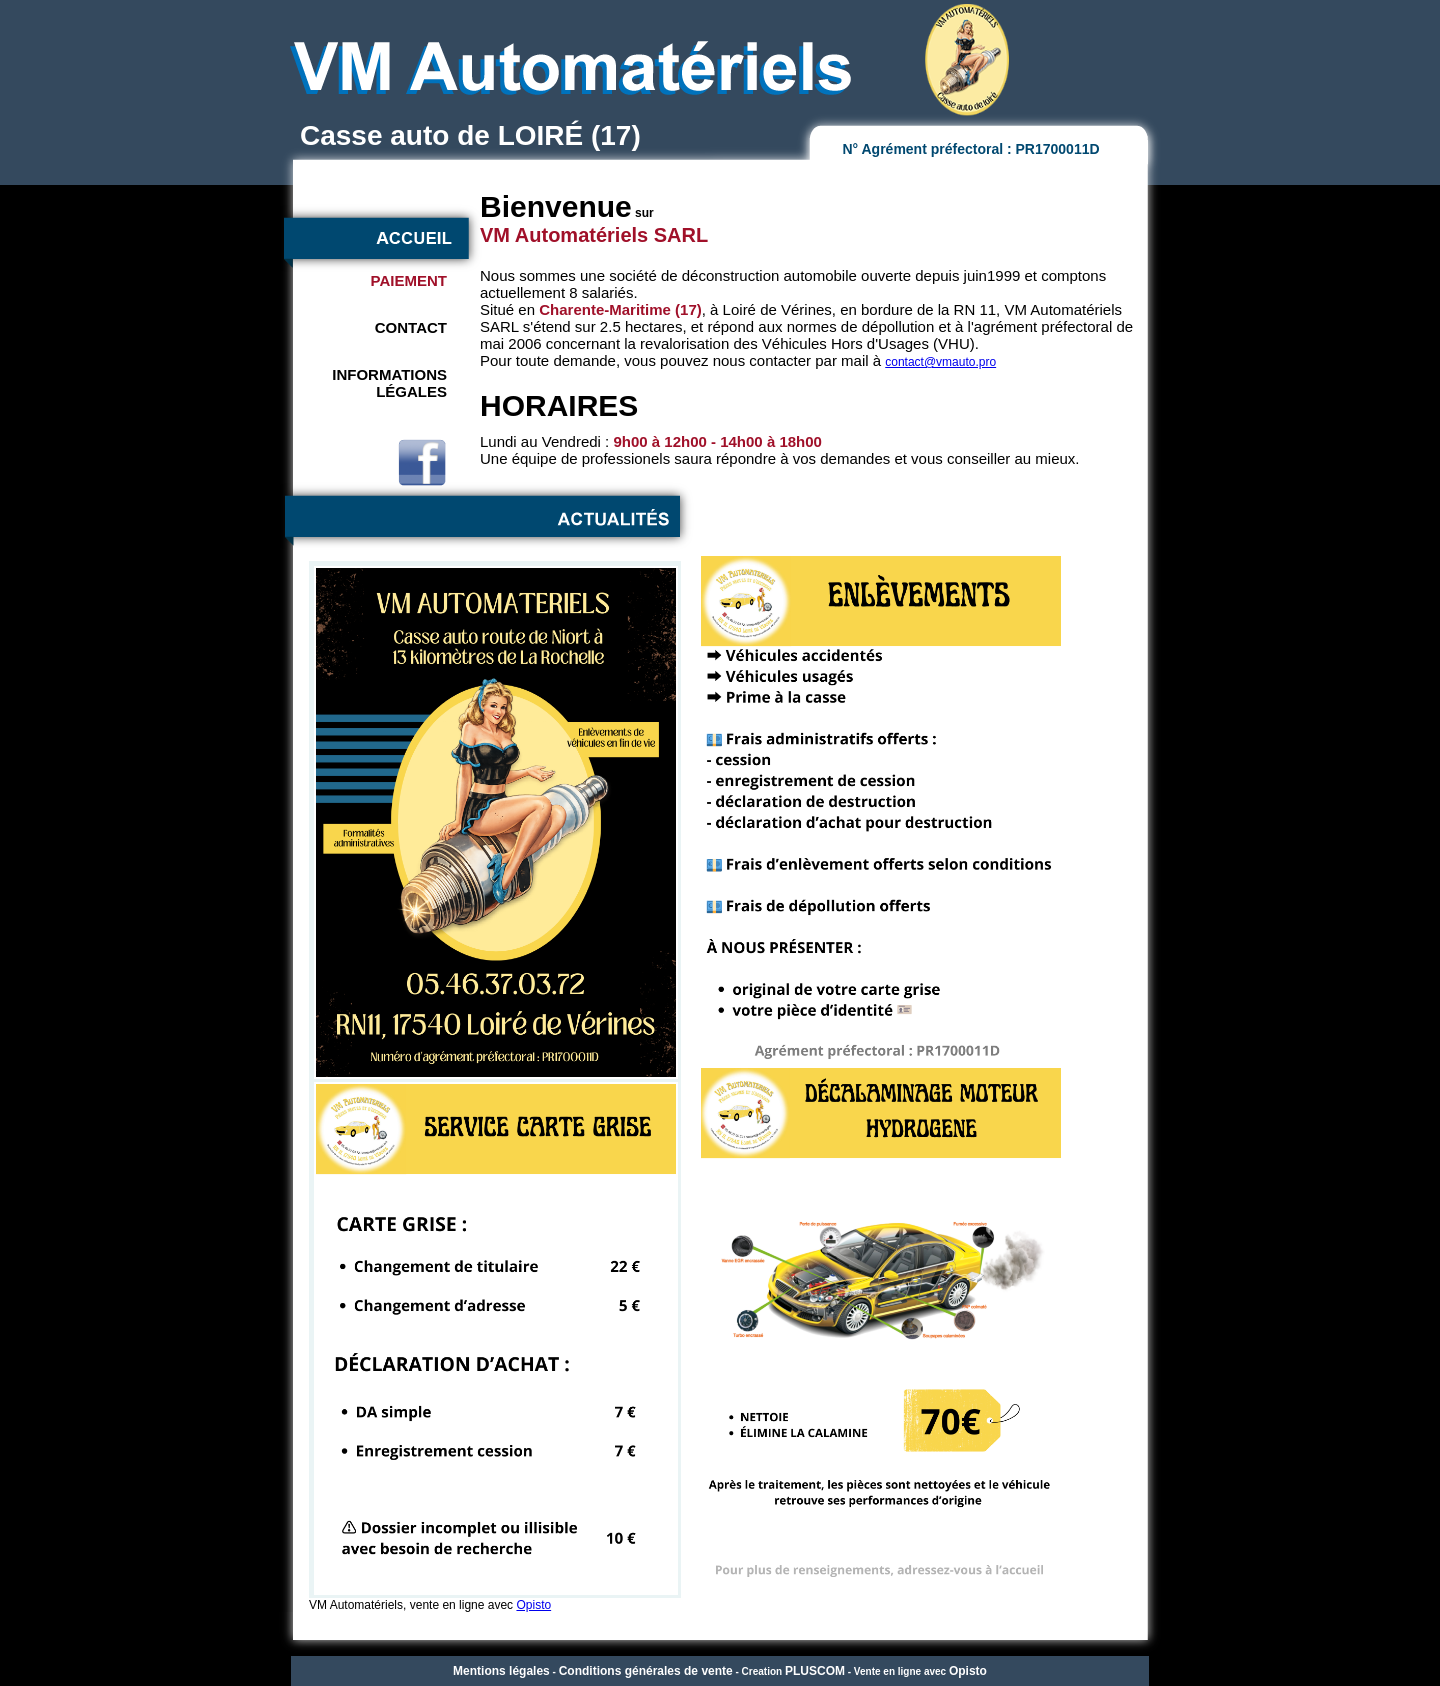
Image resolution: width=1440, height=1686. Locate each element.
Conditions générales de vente (646, 1671)
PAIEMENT (409, 280)
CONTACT (411, 327)
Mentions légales (501, 1671)
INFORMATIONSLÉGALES (389, 383)
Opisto (533, 1605)
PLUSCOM (815, 1671)
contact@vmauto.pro (940, 362)
